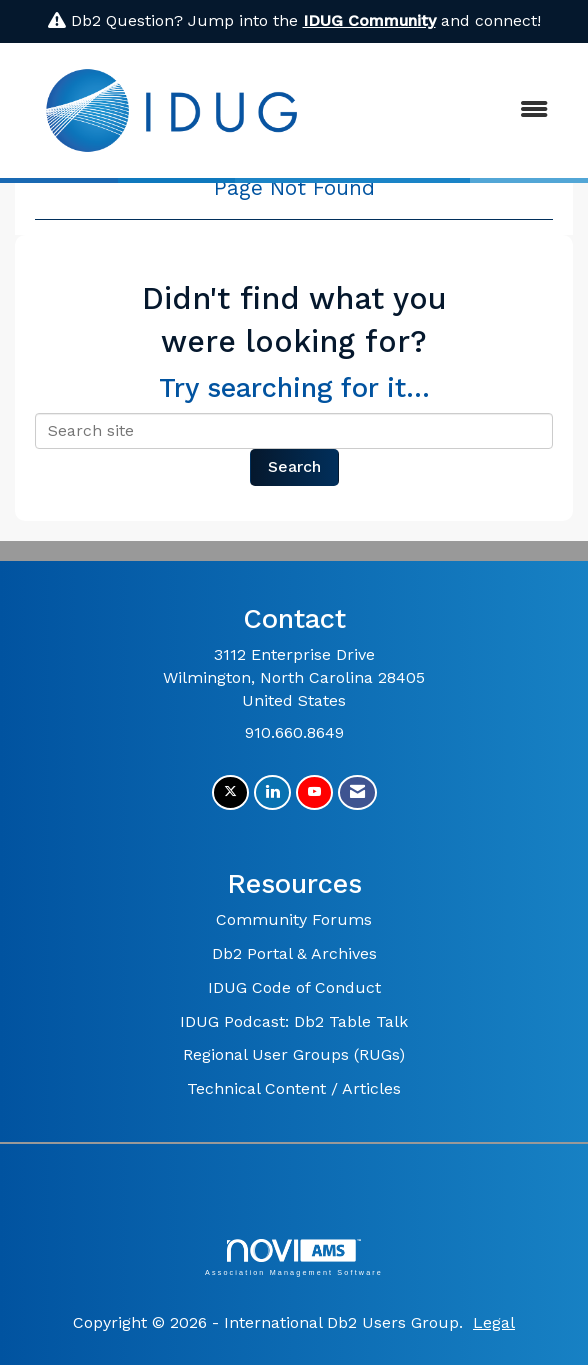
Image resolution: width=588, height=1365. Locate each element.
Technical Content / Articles (294, 1088)
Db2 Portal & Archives (294, 953)
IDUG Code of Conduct (294, 987)
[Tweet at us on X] (230, 792)
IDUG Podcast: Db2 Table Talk (294, 1021)
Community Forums (294, 919)
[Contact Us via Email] (357, 792)
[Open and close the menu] (448, 110)
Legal (494, 1322)
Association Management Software (294, 1257)
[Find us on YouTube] (314, 792)
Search (294, 466)
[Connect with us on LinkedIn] (272, 792)
